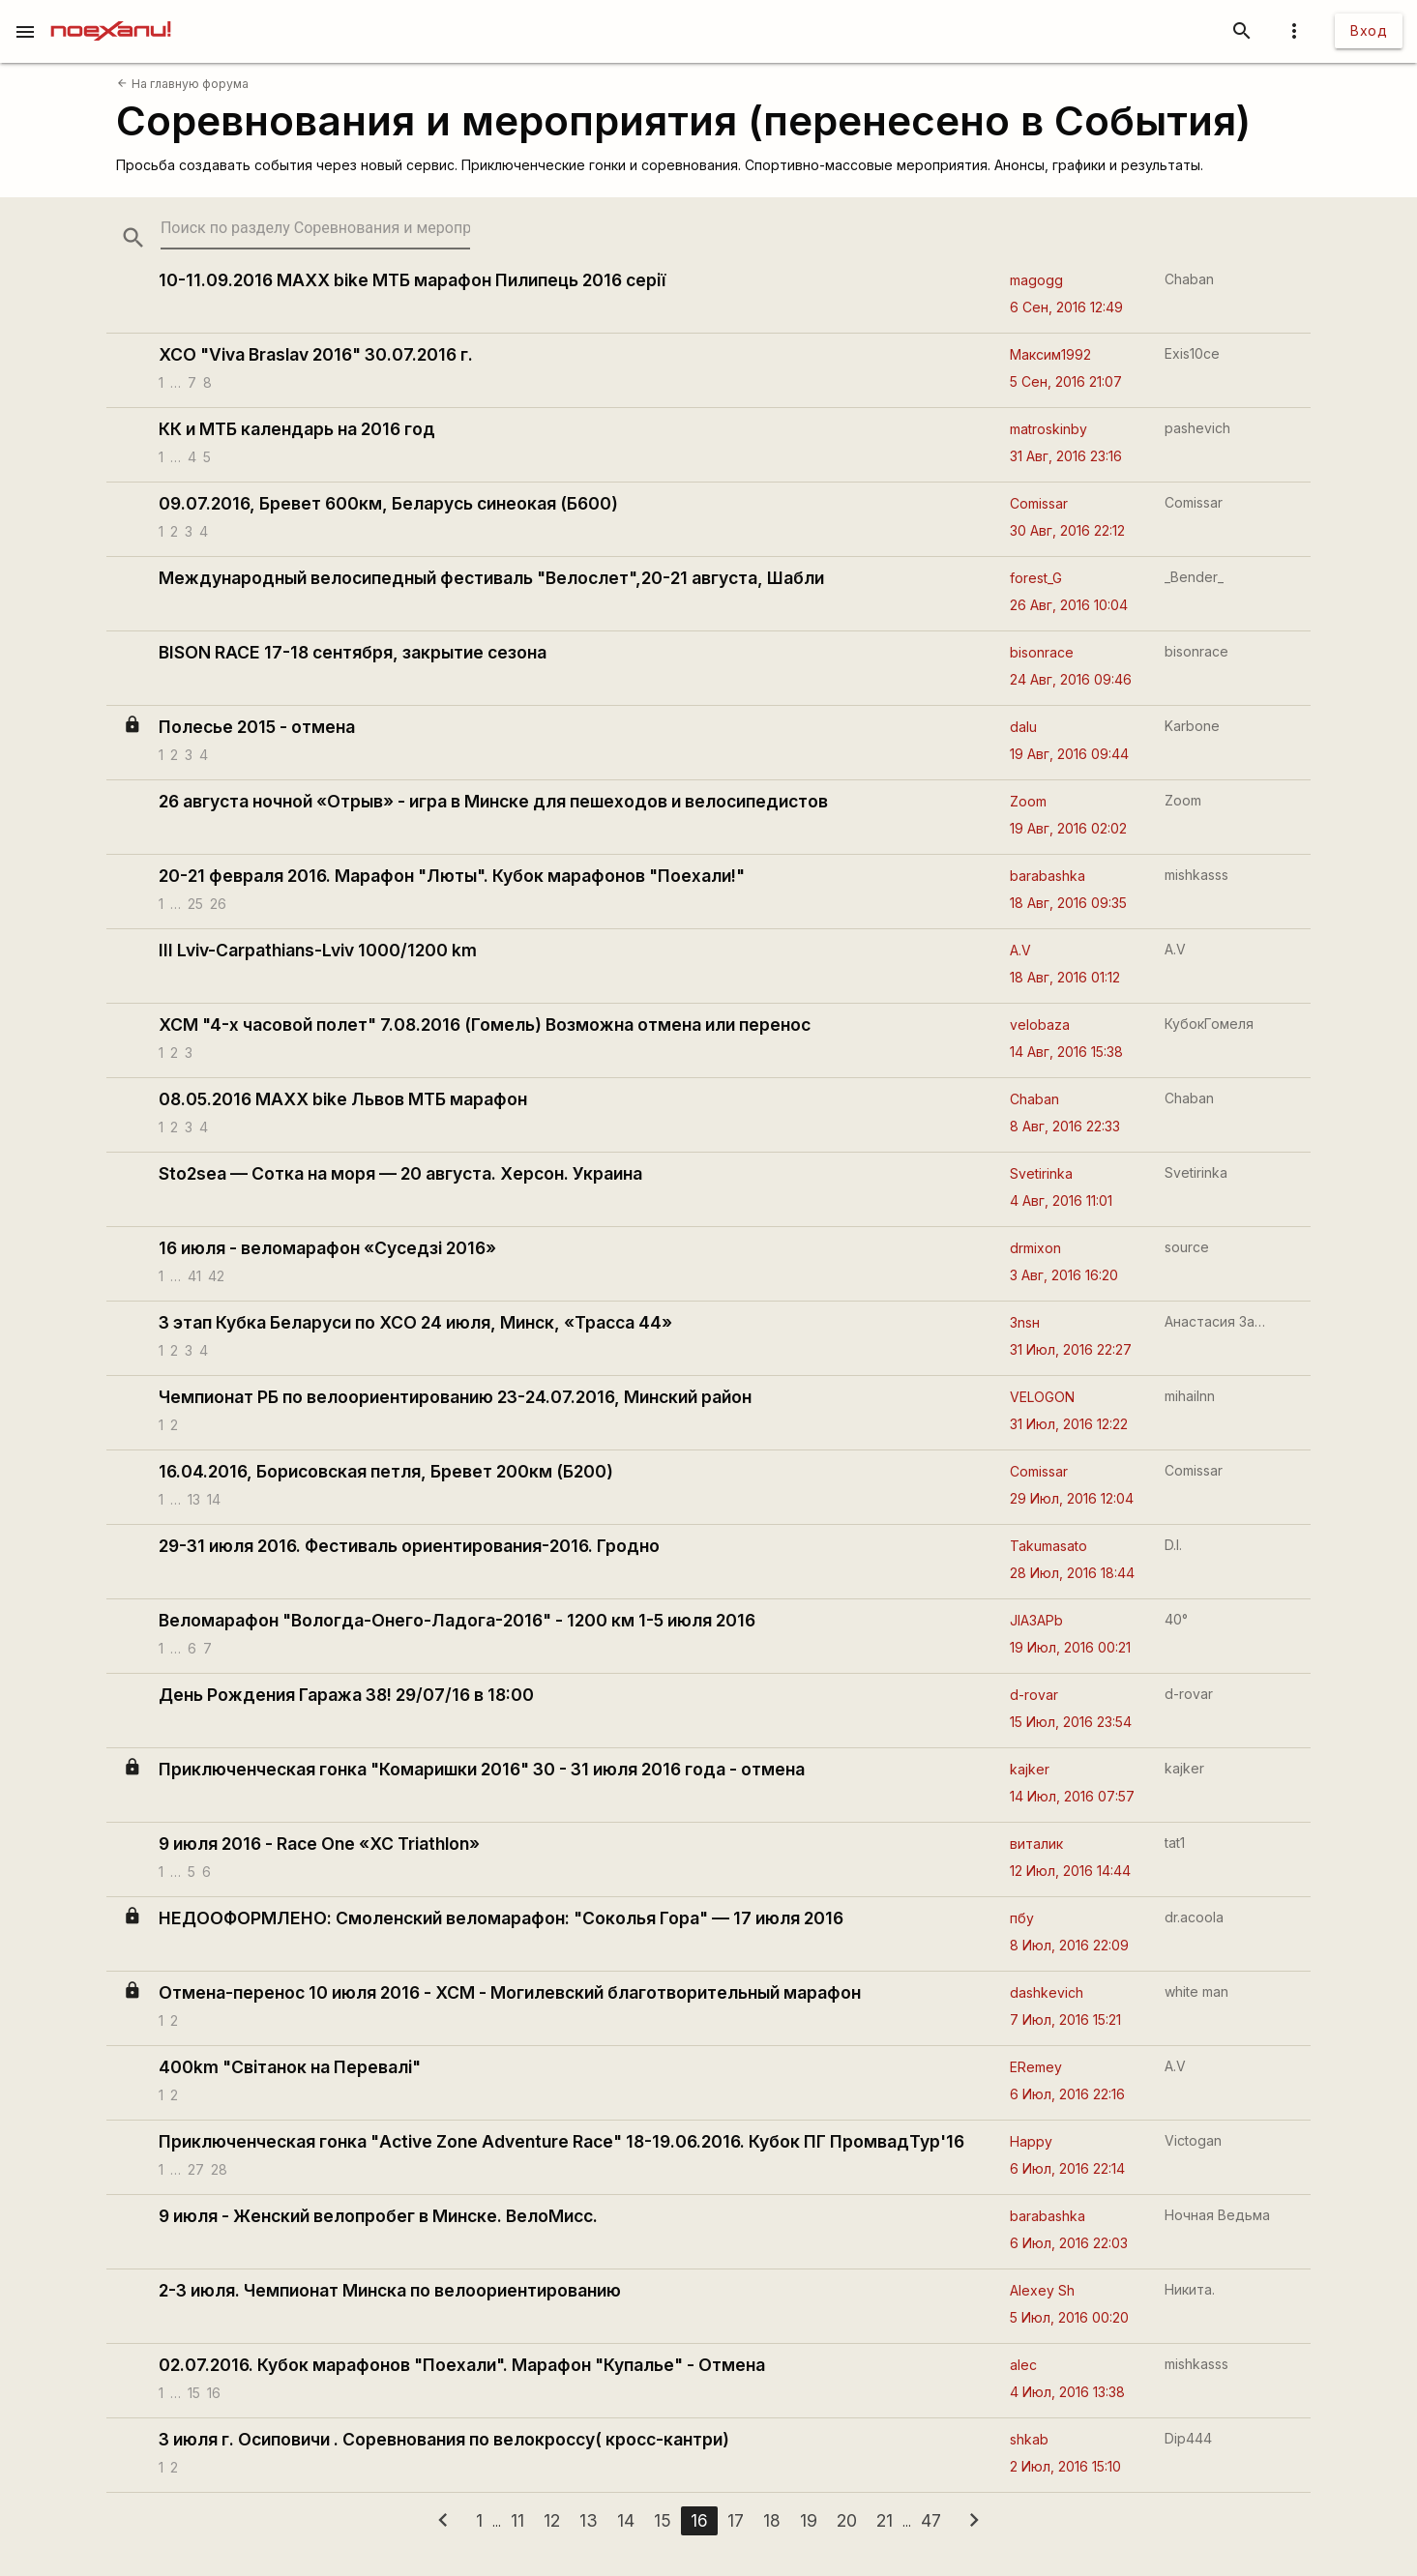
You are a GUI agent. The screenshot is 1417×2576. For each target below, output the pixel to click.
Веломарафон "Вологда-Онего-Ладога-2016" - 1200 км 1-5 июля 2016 (457, 1620)
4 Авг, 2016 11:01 (1061, 1200)
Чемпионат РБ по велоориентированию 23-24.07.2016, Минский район (455, 1397)
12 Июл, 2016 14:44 (1070, 1870)
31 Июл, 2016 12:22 (1069, 1424)
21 (884, 2520)
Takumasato (1048, 1545)
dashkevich (1046, 1992)
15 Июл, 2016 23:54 (1071, 1721)
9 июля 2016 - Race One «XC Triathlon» (319, 1843)
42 (216, 1276)
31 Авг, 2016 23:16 (1066, 456)
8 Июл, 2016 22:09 (1069, 1945)
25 (195, 903)
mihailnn (1190, 1396)
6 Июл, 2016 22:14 (1067, 2168)
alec (1023, 2364)
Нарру (1031, 2141)
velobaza (1040, 1024)
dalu (1023, 726)
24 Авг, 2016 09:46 (1071, 679)
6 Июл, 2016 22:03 (1069, 2243)
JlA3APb (1036, 1620)
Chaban (1189, 279)
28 (219, 2169)
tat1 (1175, 1842)
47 (931, 2520)
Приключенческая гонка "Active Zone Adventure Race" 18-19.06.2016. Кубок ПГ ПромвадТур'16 (561, 2141)
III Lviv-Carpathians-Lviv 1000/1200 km (318, 950)
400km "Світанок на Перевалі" (290, 2067)
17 (735, 2520)
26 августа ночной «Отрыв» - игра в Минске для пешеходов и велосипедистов (493, 801)
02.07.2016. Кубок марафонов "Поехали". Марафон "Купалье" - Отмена (462, 2365)
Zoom (1028, 801)
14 (214, 1499)
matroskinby (1048, 429)
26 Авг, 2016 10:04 (1069, 605)
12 (552, 2520)
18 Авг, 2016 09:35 (1068, 902)
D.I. (1173, 1545)
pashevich (1197, 428)
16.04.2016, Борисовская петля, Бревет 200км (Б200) (386, 1471)
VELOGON (1042, 1397)
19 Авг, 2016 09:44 (1069, 754)
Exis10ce (1192, 353)
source (1187, 1247)
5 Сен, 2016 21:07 (1066, 381)
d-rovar (1034, 1694)
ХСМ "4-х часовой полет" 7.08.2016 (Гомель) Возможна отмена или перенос (485, 1024)
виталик (1036, 1843)
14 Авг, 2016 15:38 (1066, 1051)
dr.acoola (1194, 1917)
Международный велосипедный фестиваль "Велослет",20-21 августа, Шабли (491, 578)
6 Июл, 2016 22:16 (1067, 2094)
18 (772, 2520)
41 (194, 1276)
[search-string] (315, 228)
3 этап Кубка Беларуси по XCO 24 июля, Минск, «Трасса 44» (415, 1322)
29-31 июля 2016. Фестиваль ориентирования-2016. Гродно (409, 1546)
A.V (1020, 950)
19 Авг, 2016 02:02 (1068, 828)
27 (196, 2169)
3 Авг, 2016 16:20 (1064, 1275)
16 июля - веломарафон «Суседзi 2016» (327, 1248)
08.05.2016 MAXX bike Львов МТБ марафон (343, 1099)
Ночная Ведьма (1217, 2215)
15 (194, 2393)
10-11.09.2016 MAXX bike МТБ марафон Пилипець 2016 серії (412, 280)
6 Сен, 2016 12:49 (1066, 307)
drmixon (1035, 1248)
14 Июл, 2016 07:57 (1072, 1796)
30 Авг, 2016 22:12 (1067, 530)
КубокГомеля (1209, 1023)
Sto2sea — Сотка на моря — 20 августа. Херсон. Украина (400, 1173)
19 (808, 2520)
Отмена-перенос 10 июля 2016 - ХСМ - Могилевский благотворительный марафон (510, 1992)
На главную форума (182, 83)
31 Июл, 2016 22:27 (1071, 1349)
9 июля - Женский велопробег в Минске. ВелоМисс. (378, 2216)
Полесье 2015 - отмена (257, 727)
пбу (1022, 1918)
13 (194, 1499)
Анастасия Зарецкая (1217, 1321)
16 (214, 2393)
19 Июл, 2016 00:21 (1070, 1647)
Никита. (1190, 2289)
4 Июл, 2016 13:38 (1067, 2392)
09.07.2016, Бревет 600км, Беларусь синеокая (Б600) (388, 503)
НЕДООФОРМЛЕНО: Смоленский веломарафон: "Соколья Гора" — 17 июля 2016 (501, 1918)
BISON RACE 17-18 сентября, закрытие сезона (352, 652)
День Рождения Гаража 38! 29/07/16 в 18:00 (346, 1694)
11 (517, 2520)
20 (847, 2520)
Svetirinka (1041, 1173)
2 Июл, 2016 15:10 (1065, 2466)
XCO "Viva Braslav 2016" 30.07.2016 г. (316, 354)
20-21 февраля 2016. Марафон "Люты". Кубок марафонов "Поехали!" (452, 875)
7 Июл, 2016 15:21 (1065, 2019)
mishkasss (1196, 874)
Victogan (1193, 2140)
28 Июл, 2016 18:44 (1072, 1573)
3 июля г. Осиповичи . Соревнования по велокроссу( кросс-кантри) (444, 2439)
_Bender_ (1194, 577)
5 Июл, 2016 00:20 (1069, 2317)
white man (1196, 1991)
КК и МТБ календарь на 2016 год (297, 429)
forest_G (1036, 578)
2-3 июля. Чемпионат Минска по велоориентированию (390, 2290)
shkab (1029, 2439)
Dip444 (1188, 2438)
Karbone (1192, 725)
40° (1176, 1619)
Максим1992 (1050, 354)
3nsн (1025, 1322)
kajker (1029, 1769)
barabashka (1047, 875)
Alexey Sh (1042, 2290)
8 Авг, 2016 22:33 (1065, 1126)
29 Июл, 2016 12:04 (1072, 1498)
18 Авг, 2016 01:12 (1065, 977)
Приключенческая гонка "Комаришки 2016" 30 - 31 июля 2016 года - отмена (482, 1769)
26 (218, 903)
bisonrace (1042, 652)
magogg (1036, 280)
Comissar (1039, 503)
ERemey (1036, 2067)
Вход (1368, 30)
